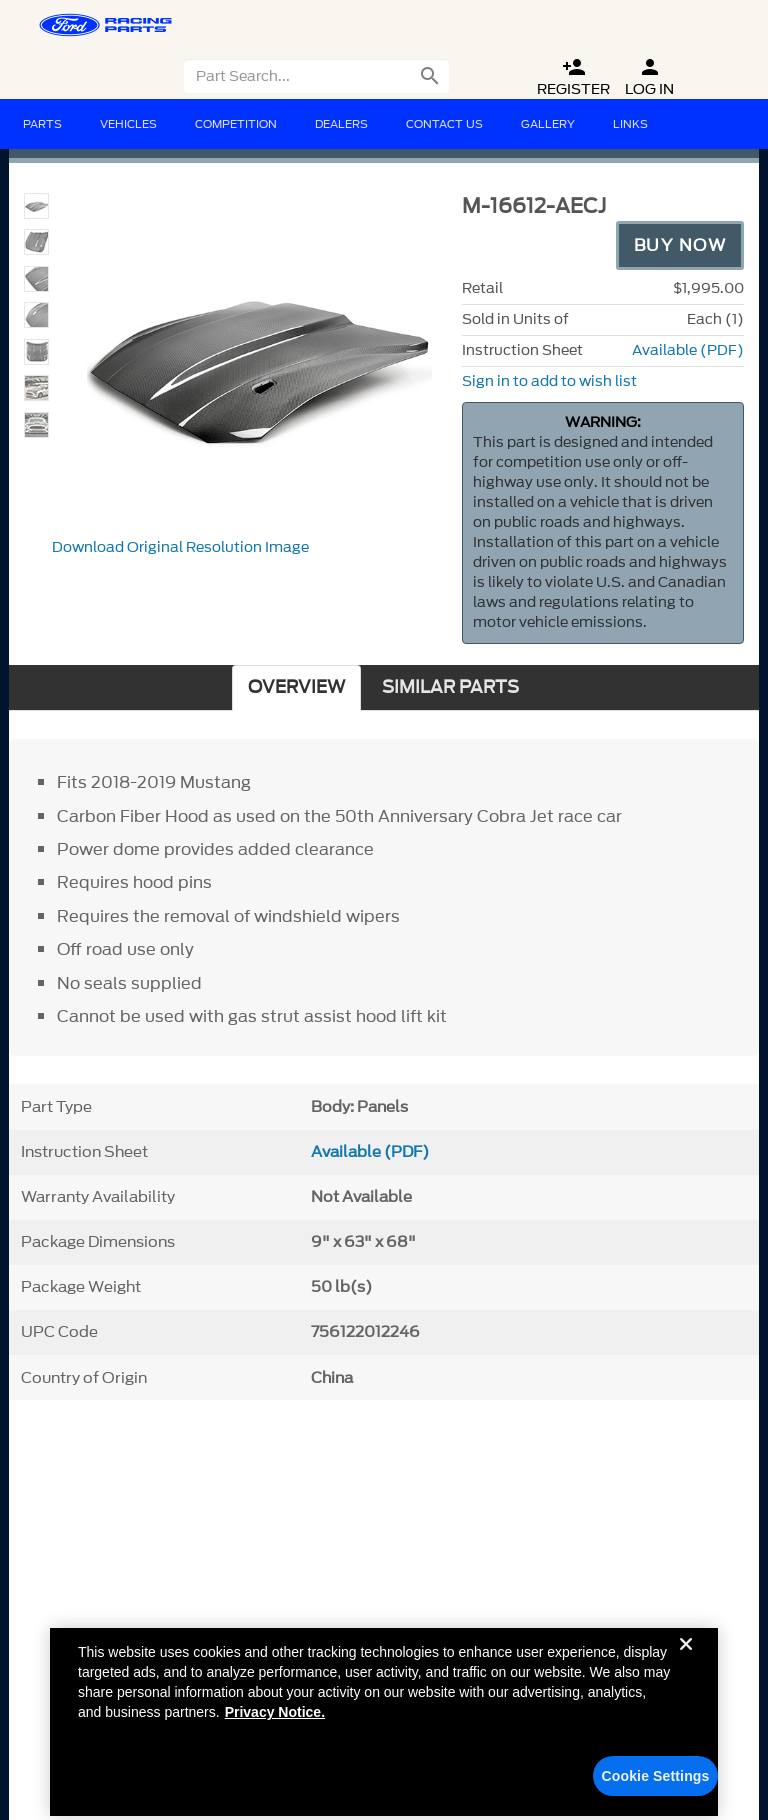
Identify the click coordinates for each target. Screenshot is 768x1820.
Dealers (341, 124)
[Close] (686, 1669)
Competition (236, 124)
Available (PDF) (688, 350)
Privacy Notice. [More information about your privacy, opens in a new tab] (275, 1721)
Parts (42, 124)
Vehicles (128, 124)
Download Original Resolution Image (180, 547)
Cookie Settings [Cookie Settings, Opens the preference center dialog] (656, 1785)
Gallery (548, 124)
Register (573, 77)
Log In (649, 77)
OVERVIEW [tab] (296, 687)
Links (630, 124)
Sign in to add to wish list (549, 381)
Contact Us (444, 124)
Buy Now (680, 245)
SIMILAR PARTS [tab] (450, 687)
